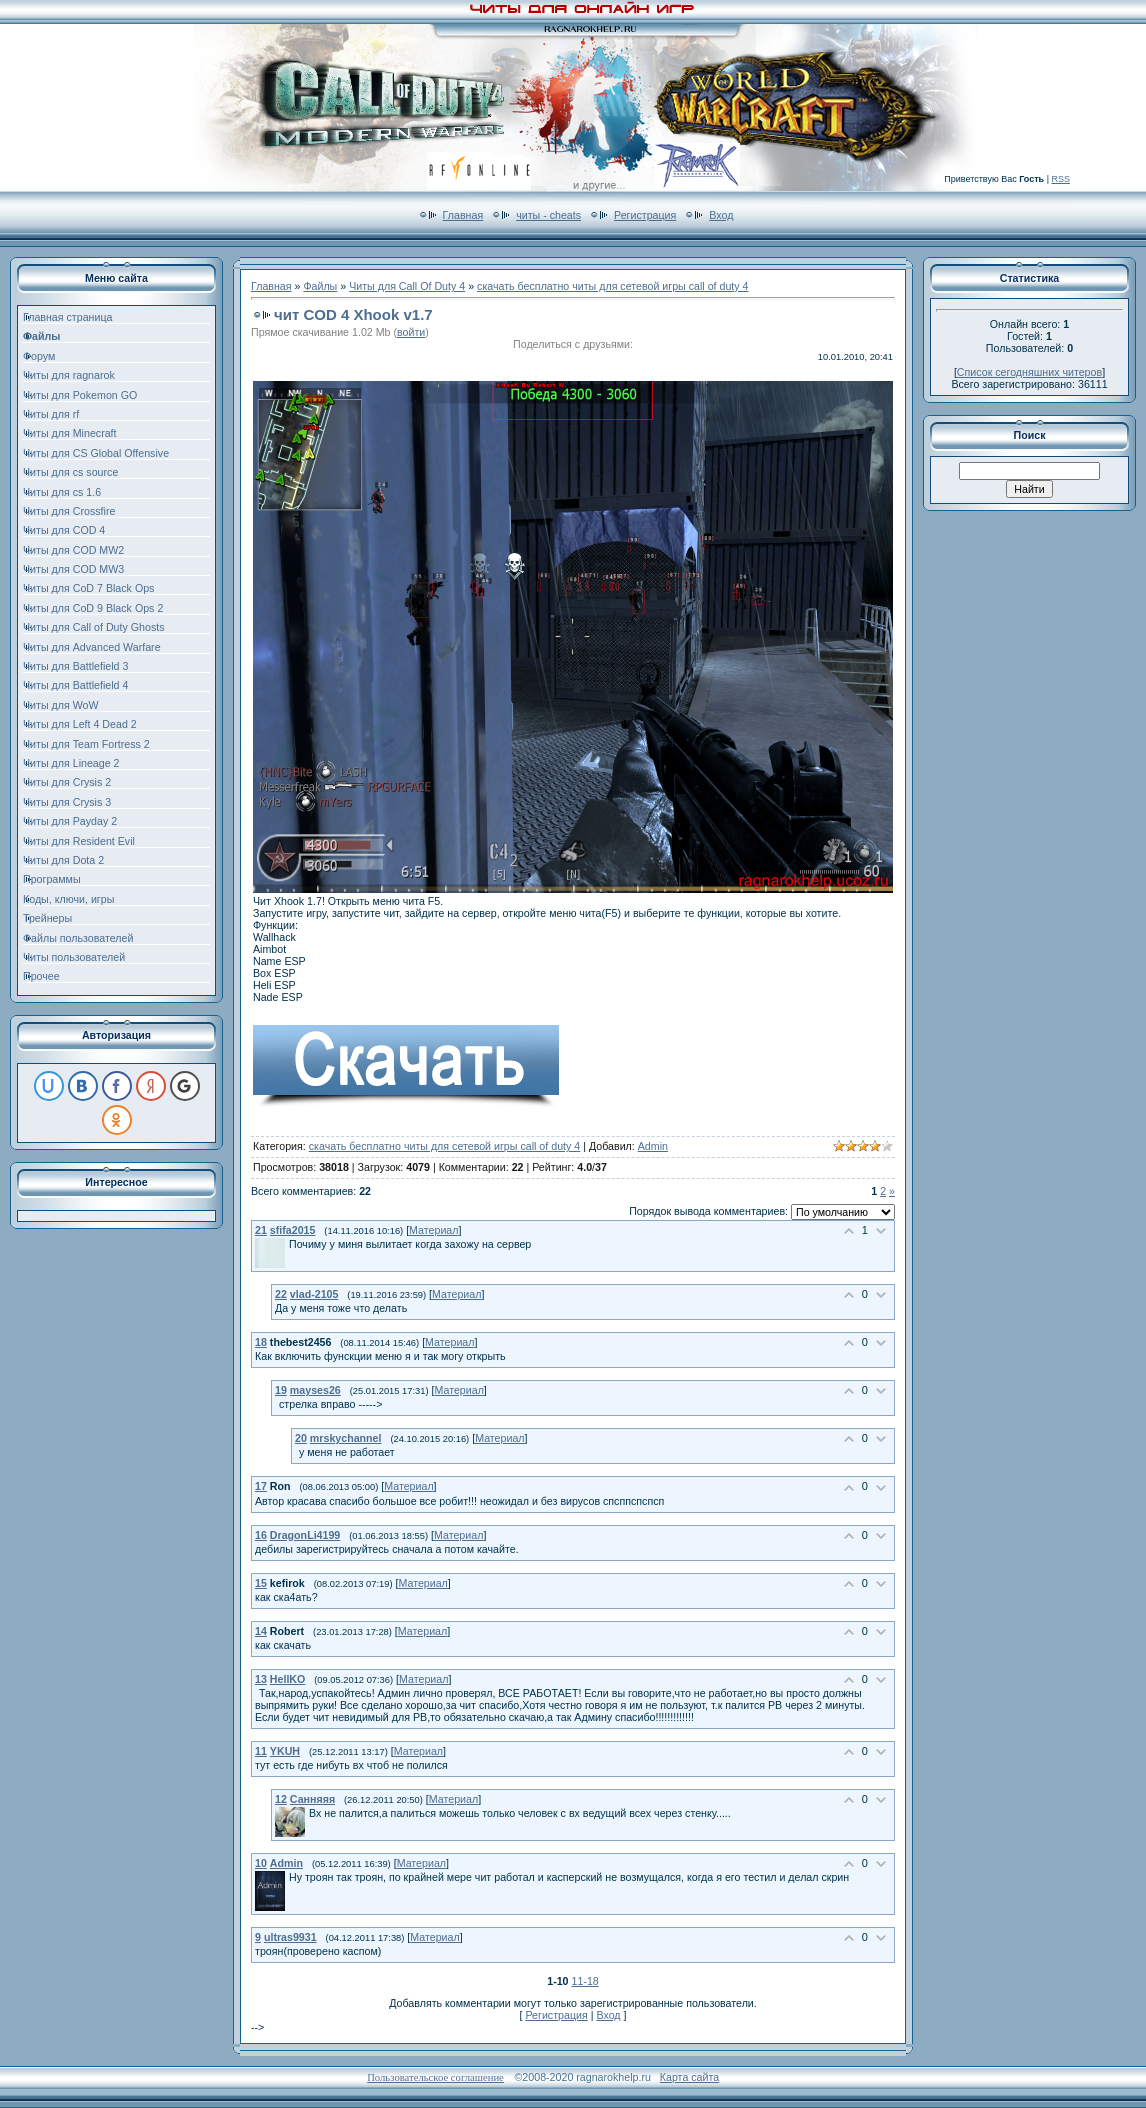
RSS (1060, 179)
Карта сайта (689, 2077)
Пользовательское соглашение (435, 2077)
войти (411, 332)
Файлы (320, 286)
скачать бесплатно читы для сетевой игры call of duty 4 (612, 286)
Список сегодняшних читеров (1029, 372)
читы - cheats (548, 215)
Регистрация (645, 215)
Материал (433, 1230)
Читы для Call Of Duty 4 (407, 286)
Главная (463, 215)
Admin (653, 1146)
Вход (721, 215)
